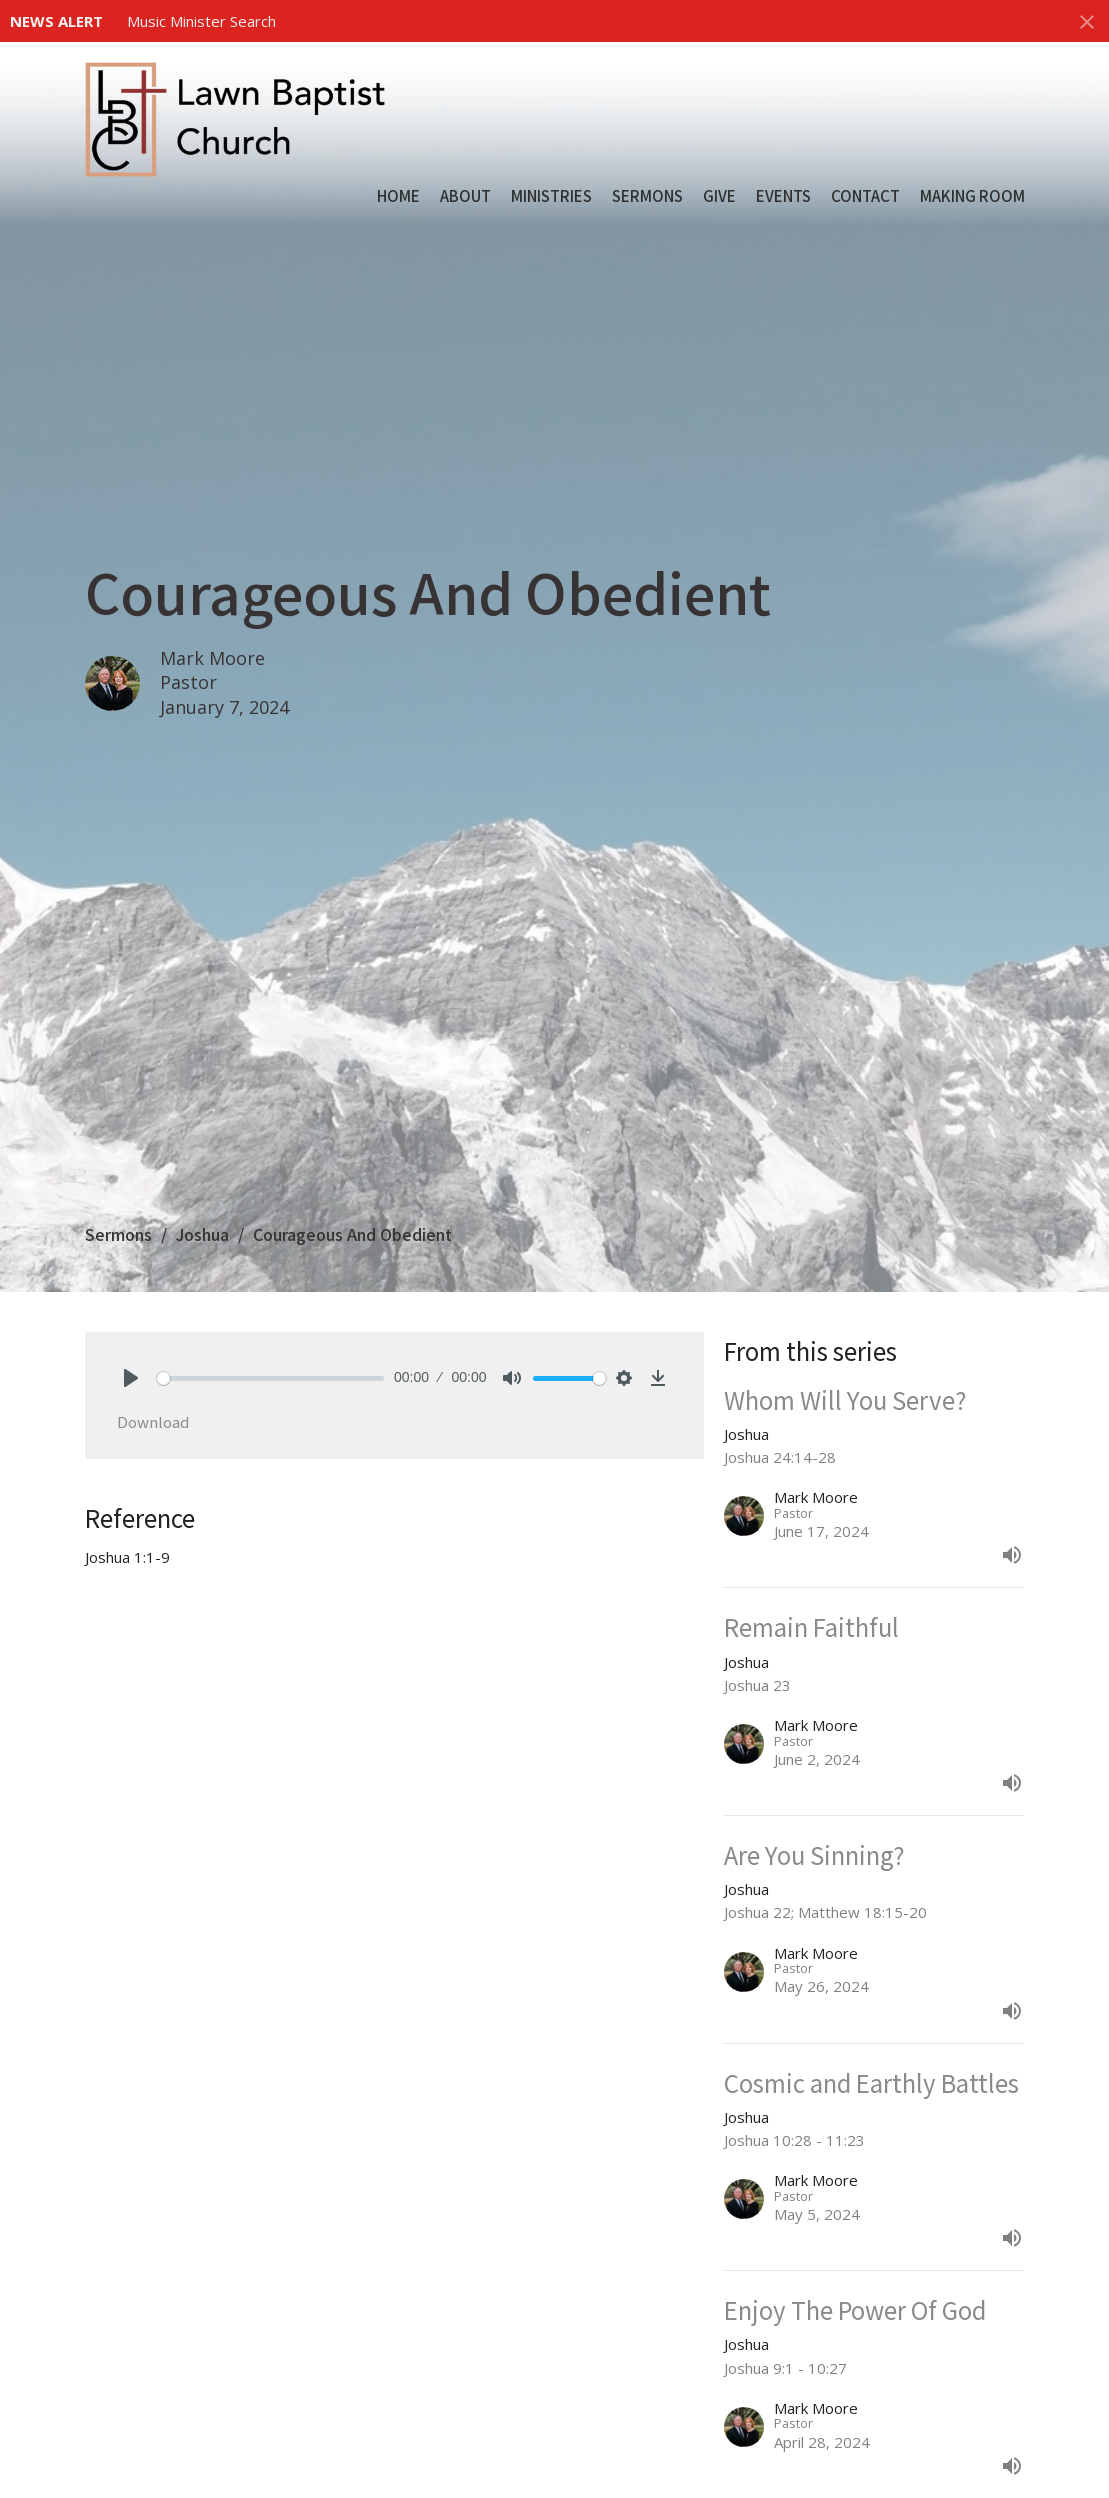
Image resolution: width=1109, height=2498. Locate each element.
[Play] (131, 1378)
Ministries (551, 195)
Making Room (972, 195)
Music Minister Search (201, 21)
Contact (865, 195)
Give (719, 195)
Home (398, 195)
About (465, 195)
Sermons (647, 195)
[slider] (271, 1378)
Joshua (202, 1234)
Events (783, 195)
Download (153, 1421)
